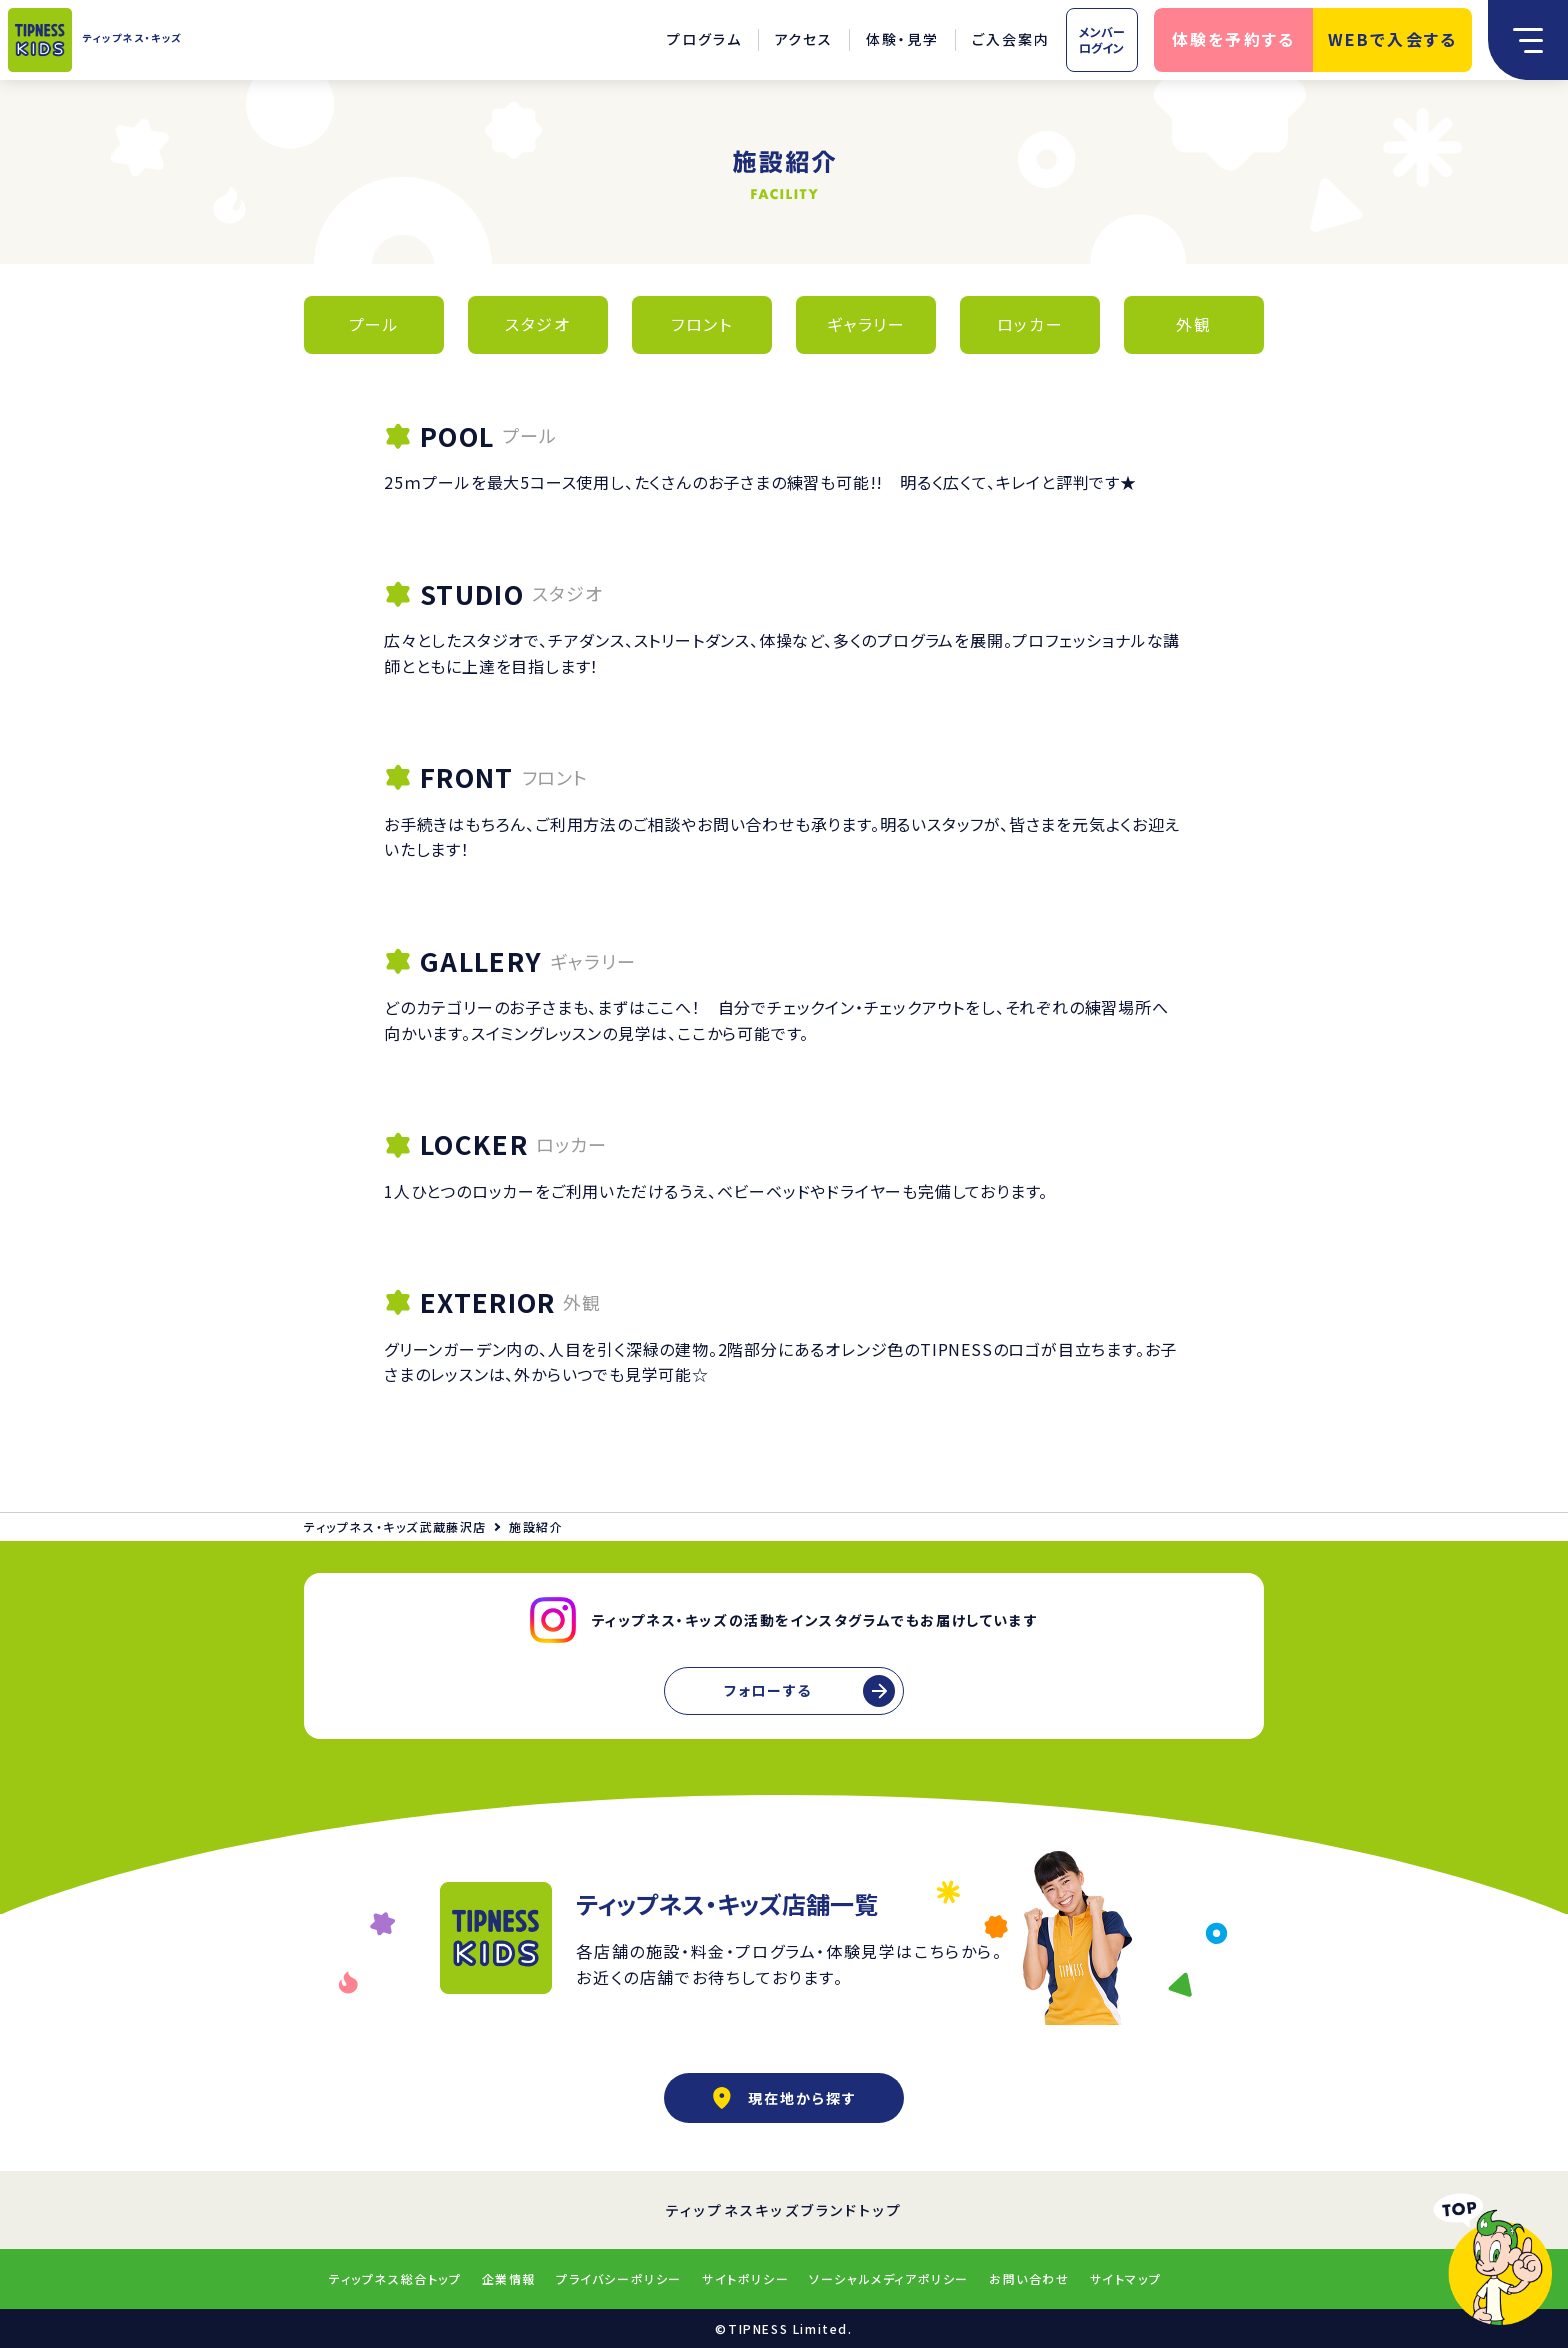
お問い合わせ (1029, 2278)
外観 (1193, 324)
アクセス (804, 39)
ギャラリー (866, 324)
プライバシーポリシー (619, 2278)
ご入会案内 (1011, 39)
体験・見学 (902, 39)
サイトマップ (1126, 2278)
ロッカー (1030, 324)
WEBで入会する (1393, 39)
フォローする (768, 1690)
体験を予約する (1234, 39)
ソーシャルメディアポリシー (889, 2278)
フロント (701, 324)
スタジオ (537, 324)
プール (374, 324)
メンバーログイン (1102, 39)
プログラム (704, 39)
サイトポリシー (745, 2278)
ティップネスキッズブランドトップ (784, 2210)
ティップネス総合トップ (395, 2278)
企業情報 (509, 2278)
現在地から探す (784, 2098)
